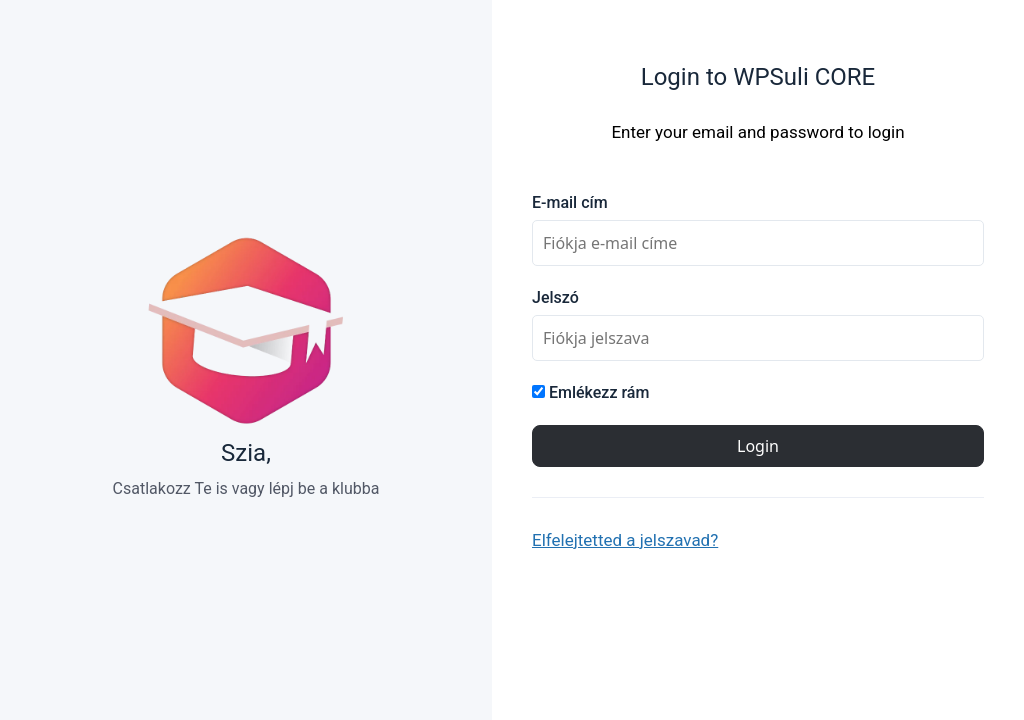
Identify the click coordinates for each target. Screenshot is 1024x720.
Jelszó (555, 297)
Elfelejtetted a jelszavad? (625, 540)
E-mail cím (570, 202)
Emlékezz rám (590, 392)
